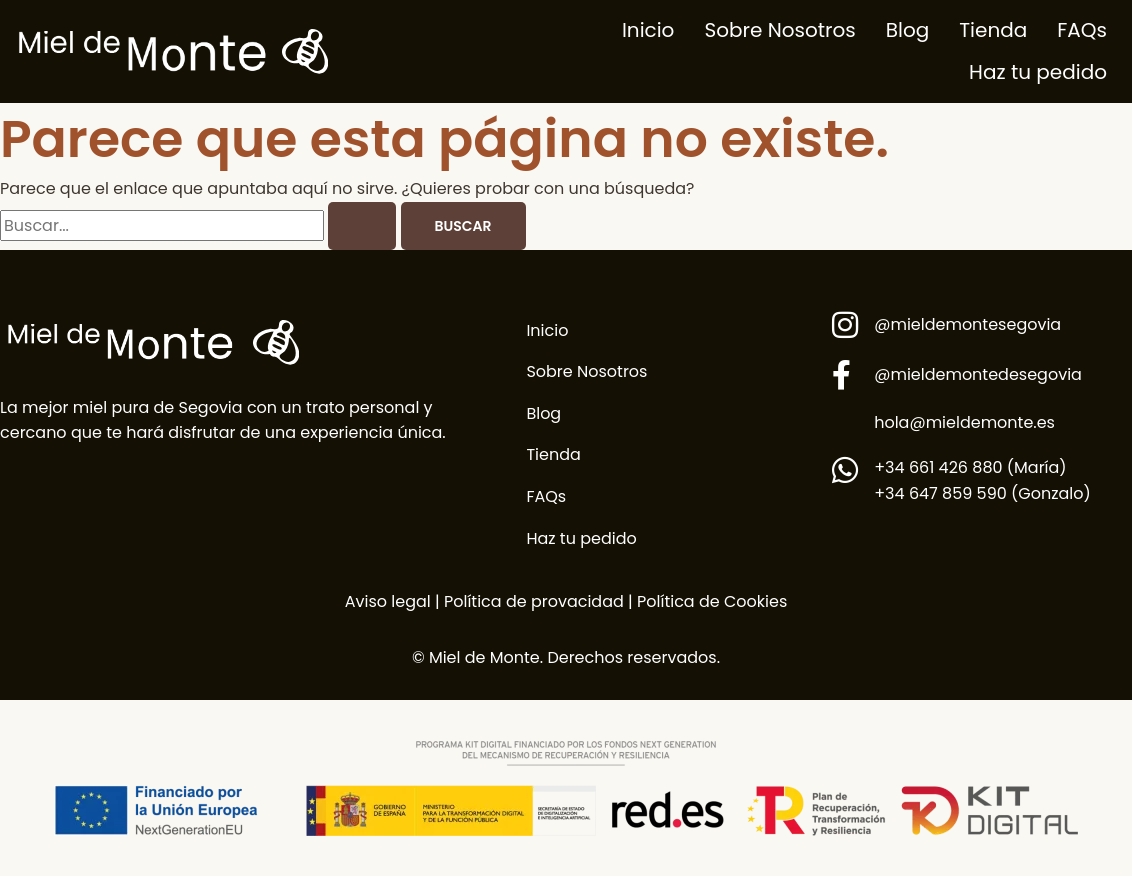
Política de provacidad (532, 601)
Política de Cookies (712, 601)
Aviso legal (388, 601)
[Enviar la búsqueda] (362, 226)
